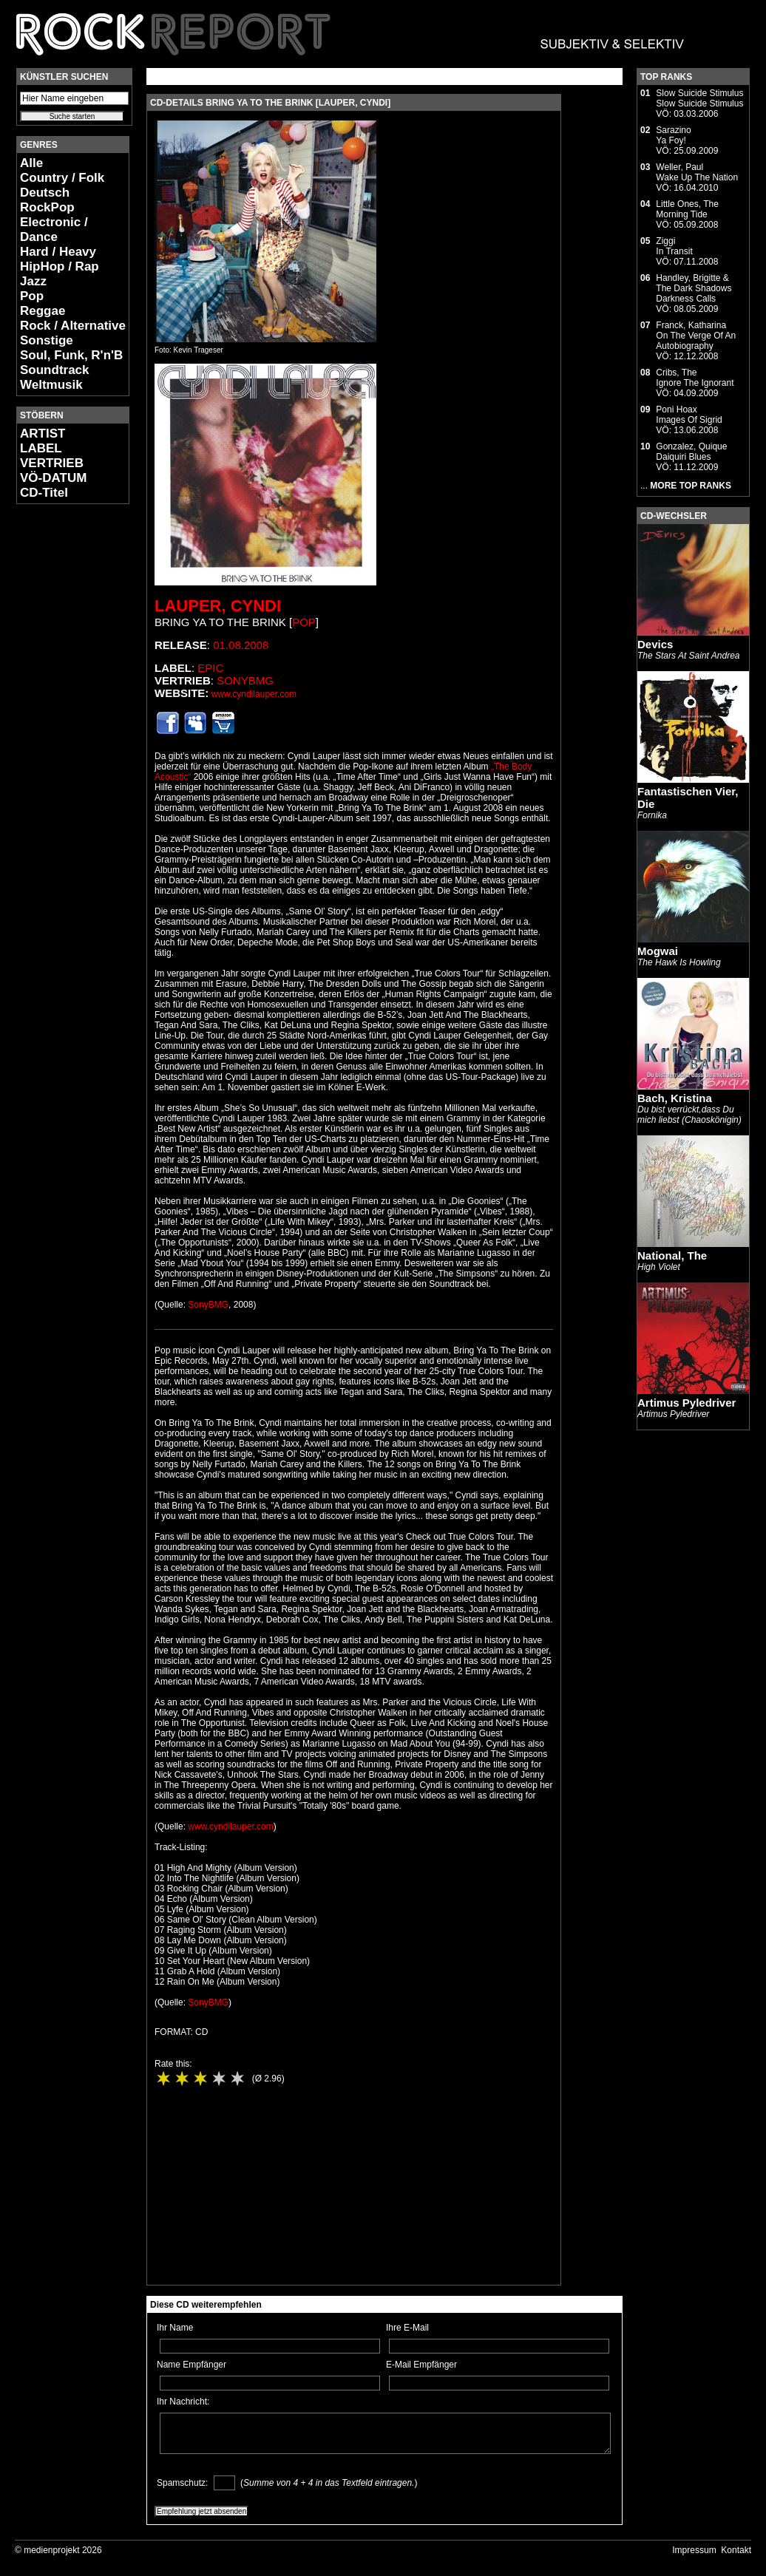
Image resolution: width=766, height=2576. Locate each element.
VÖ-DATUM (53, 478)
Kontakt (736, 2550)
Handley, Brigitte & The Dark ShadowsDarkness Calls (693, 288)
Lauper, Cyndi (218, 606)
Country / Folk (62, 178)
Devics (655, 644)
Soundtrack (54, 370)
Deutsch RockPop (47, 200)
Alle (31, 163)
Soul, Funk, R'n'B (71, 355)
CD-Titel (44, 493)
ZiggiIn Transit (674, 246)
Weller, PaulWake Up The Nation (697, 172)
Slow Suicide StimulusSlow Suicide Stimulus (699, 98)
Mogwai (657, 951)
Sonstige (46, 340)
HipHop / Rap (59, 266)
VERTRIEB (52, 463)
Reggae (42, 311)
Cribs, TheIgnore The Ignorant (694, 377)
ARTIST (42, 433)
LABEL (41, 448)
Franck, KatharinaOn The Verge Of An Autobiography (696, 335)
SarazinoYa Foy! (673, 135)
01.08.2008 (240, 645)
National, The (672, 1255)
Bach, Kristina (674, 1098)
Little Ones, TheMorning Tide (687, 209)
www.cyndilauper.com (253, 694)
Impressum (694, 2550)
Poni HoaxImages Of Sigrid (689, 414)
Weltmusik (51, 385)
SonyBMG (245, 680)
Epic (210, 668)
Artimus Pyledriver (686, 1402)
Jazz (33, 281)
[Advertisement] (60, 736)
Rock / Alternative (73, 326)
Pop (32, 296)
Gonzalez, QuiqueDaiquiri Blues (691, 451)
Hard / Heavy (58, 252)
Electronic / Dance (54, 229)
